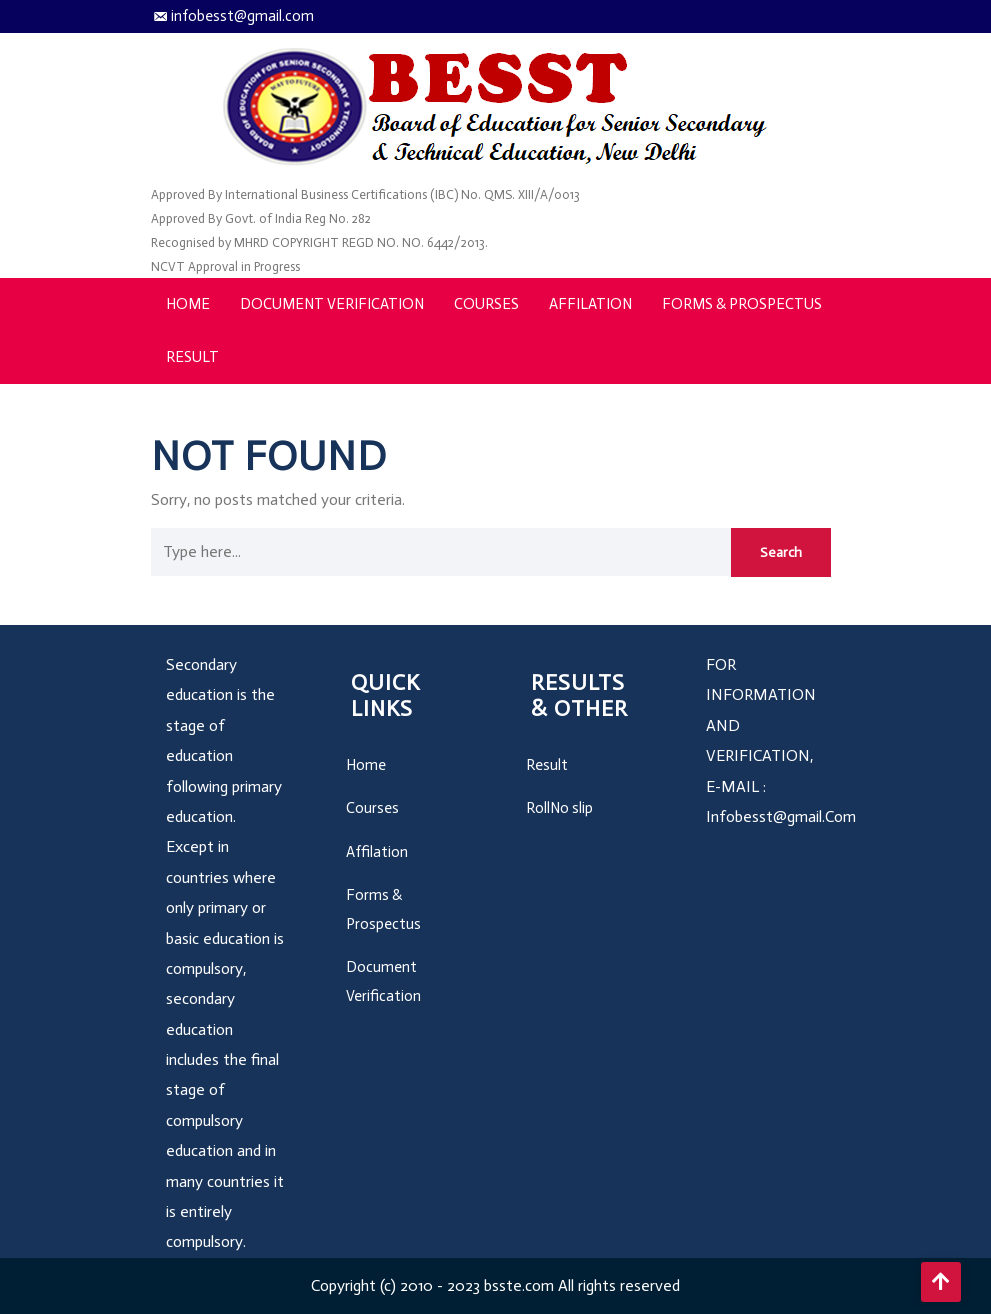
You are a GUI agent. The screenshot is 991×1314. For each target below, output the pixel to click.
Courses (486, 304)
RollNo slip (559, 808)
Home (188, 304)
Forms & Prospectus (742, 304)
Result (192, 357)
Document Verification (332, 304)
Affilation (590, 304)
